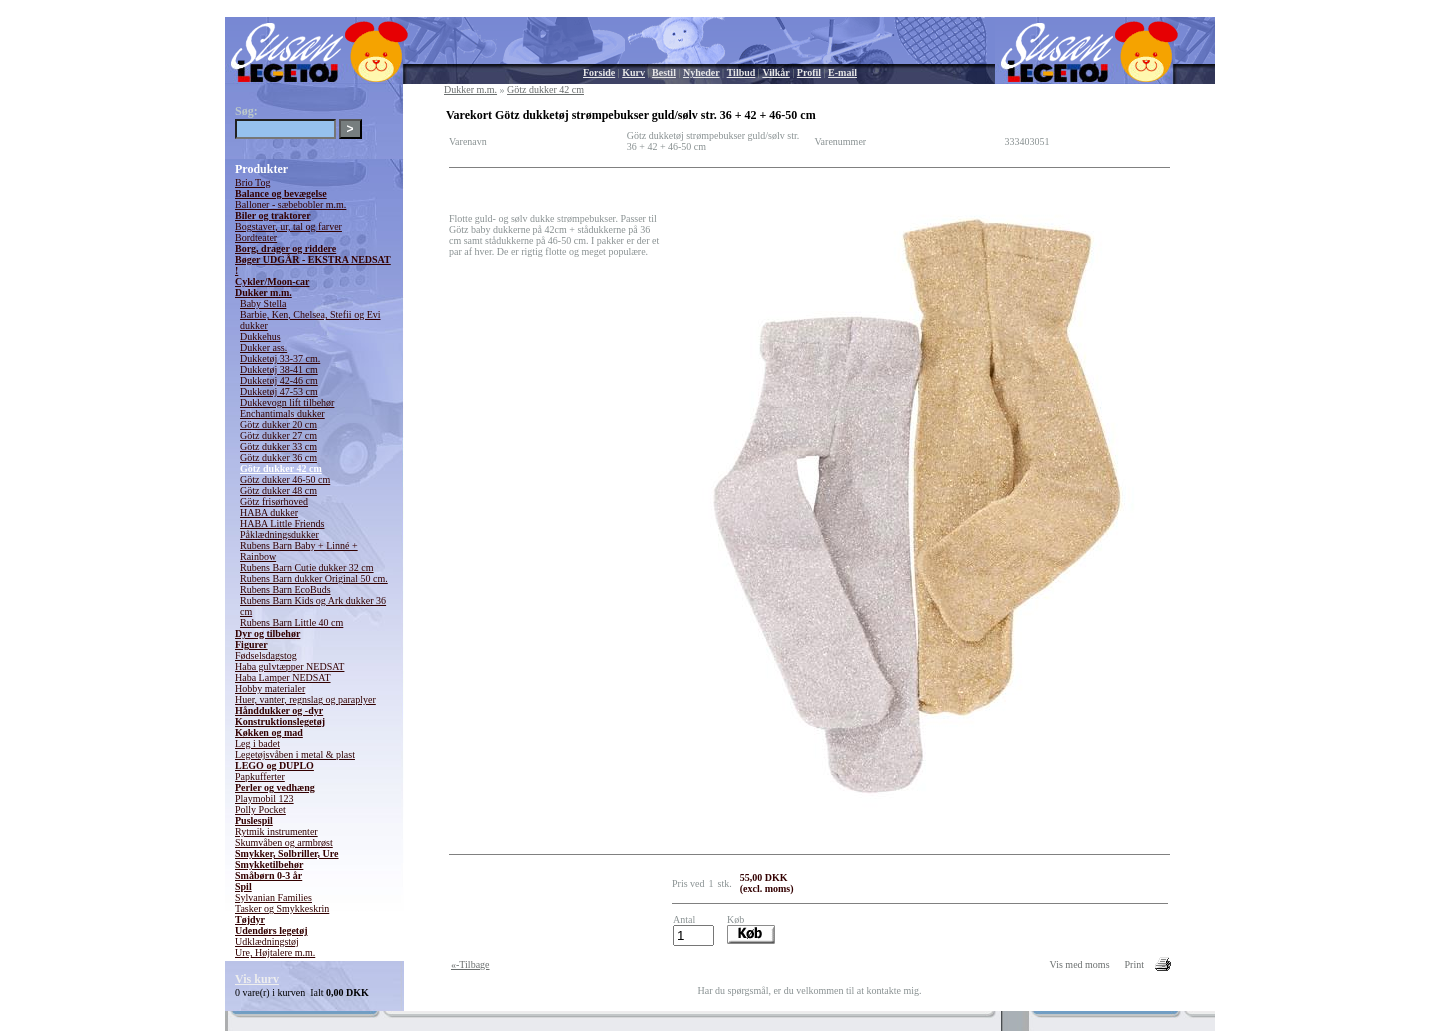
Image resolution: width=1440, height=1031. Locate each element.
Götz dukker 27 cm (278, 435)
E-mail (842, 72)
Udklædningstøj (267, 941)
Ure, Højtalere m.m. (275, 952)
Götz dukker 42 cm (281, 468)
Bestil (664, 72)
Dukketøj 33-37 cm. (280, 358)
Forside (599, 72)
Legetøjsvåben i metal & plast (295, 754)
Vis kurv (257, 979)
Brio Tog (253, 182)
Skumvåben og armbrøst (284, 842)
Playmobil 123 (264, 798)
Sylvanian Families (273, 897)
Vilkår (775, 72)
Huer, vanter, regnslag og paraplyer (305, 699)
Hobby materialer (270, 688)
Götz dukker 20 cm (278, 424)
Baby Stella (263, 303)
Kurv (633, 72)
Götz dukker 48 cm (278, 490)
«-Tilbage (470, 964)
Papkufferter (260, 776)
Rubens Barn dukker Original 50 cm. (314, 578)
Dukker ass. (263, 347)
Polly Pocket (260, 809)
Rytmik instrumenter (276, 831)
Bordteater (256, 237)
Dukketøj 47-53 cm (279, 391)
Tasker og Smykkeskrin (282, 908)
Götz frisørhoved (274, 501)
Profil (809, 72)
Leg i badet (257, 743)
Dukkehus (260, 336)
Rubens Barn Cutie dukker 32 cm (307, 567)
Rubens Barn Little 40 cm (291, 622)
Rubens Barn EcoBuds (285, 589)
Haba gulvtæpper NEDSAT (289, 666)
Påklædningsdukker (279, 534)
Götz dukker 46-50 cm (285, 479)
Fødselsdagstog (266, 655)
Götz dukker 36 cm (278, 457)
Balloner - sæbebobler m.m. (290, 204)
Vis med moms (1080, 964)
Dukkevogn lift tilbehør (287, 402)
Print (1134, 964)
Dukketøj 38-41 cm (279, 369)
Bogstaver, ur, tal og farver (288, 226)
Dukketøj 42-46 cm (279, 380)
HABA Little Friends (282, 523)
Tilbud (741, 72)
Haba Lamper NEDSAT (283, 677)
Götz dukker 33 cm (278, 446)
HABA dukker (269, 512)
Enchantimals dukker (282, 413)
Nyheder (701, 72)
